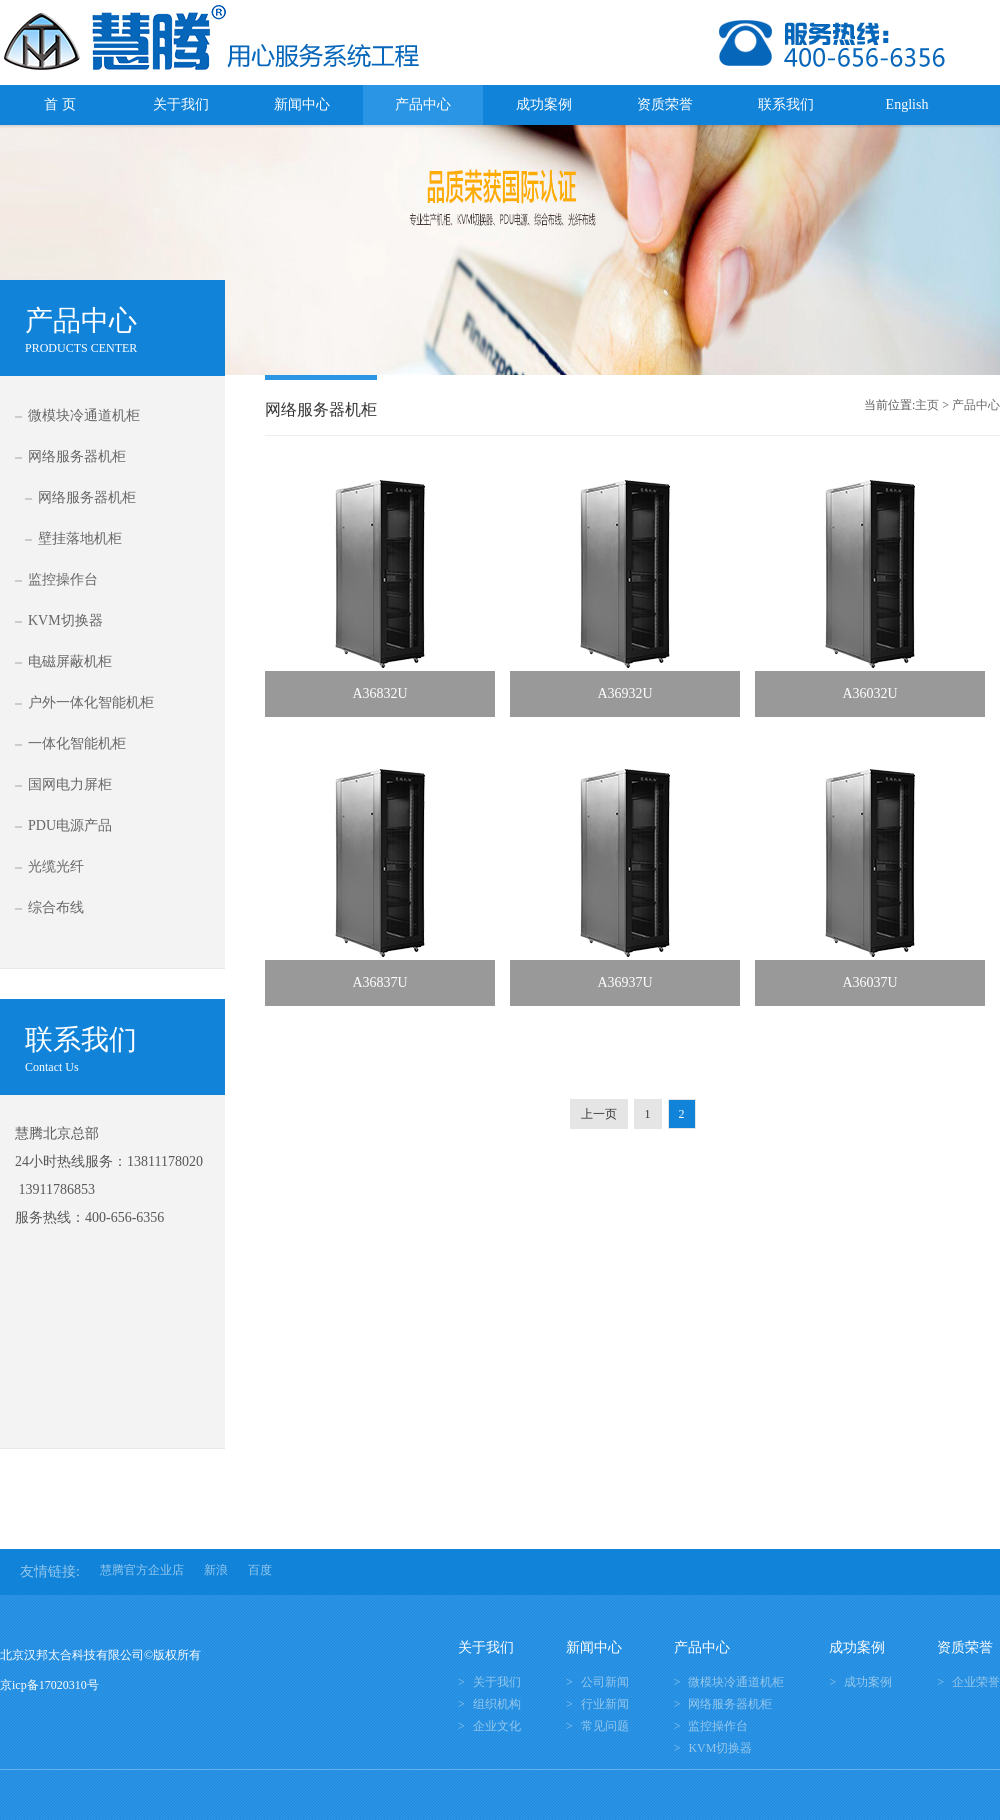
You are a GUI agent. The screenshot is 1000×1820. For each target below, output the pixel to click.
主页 (927, 405)
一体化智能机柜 (77, 743)
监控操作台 (63, 579)
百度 (260, 1570)
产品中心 (423, 104)
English (907, 104)
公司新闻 (605, 1682)
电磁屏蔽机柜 (70, 661)
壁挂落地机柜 (80, 538)
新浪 (216, 1570)
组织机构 (497, 1704)
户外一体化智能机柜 (91, 702)
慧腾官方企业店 (142, 1570)
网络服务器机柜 (77, 456)
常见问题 (605, 1726)
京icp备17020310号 (49, 1685)
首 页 (60, 104)
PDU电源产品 (70, 825)
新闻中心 (302, 104)
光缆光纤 (56, 866)
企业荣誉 (976, 1682)
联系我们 (786, 104)
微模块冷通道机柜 (84, 415)
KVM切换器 (65, 620)
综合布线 (56, 907)
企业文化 (497, 1726)
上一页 (599, 1114)
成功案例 (544, 104)
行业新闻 (605, 1704)
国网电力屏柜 (70, 784)
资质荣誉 (665, 104)
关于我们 (181, 104)
